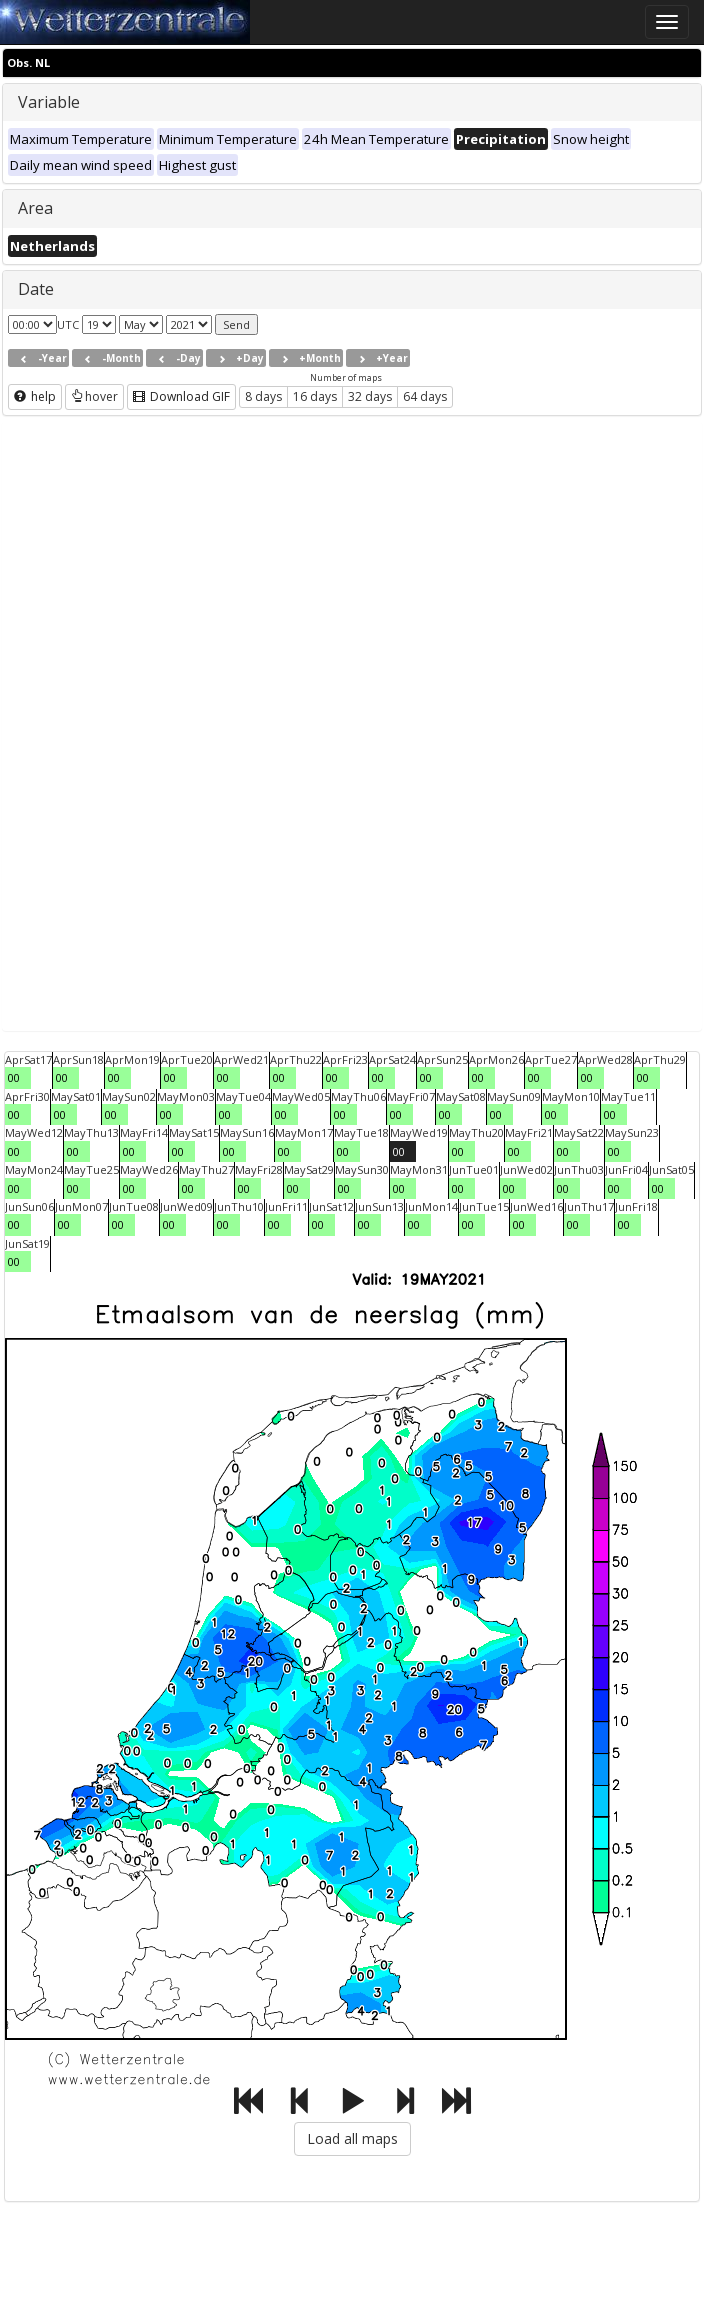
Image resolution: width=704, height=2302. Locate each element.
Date (36, 289)
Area (35, 208)
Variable (49, 102)
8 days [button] (263, 396)
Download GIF (181, 396)
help (35, 396)
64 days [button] (425, 396)
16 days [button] (315, 396)
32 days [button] (370, 396)
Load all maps (352, 2138)
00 (14, 1077)
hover (94, 396)
